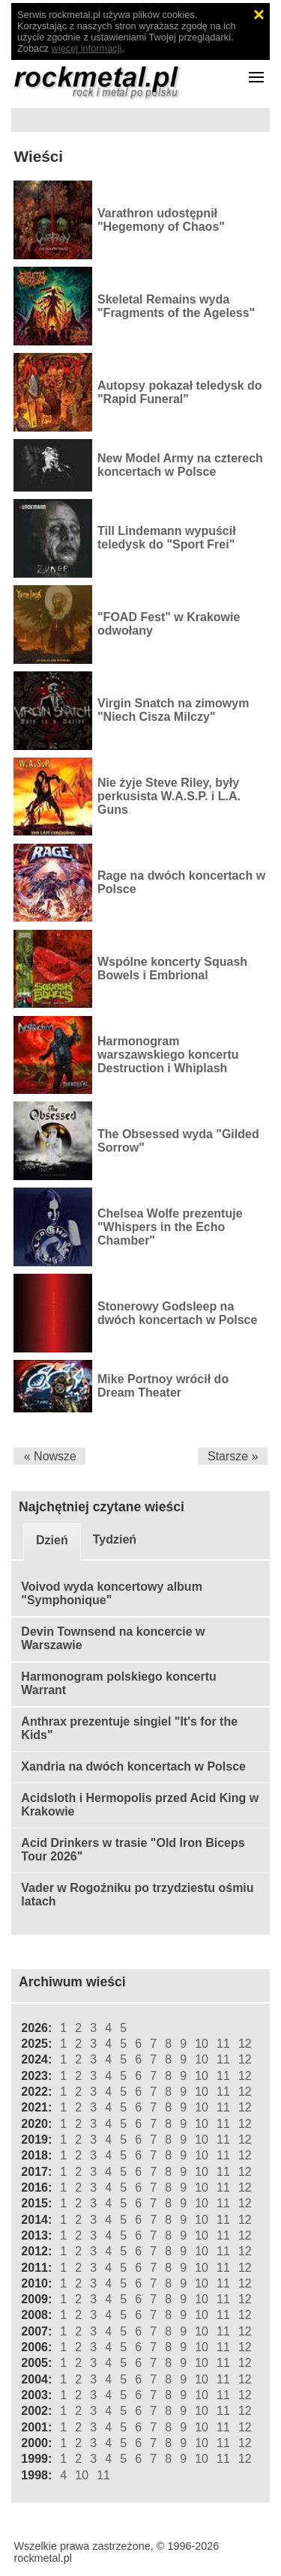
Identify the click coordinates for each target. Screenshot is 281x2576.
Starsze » (233, 1456)
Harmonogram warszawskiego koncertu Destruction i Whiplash (168, 1054)
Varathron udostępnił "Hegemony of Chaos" (161, 220)
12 (245, 2043)
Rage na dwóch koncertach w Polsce (181, 882)
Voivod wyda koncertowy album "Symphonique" (111, 1593)
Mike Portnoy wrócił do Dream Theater (163, 1386)
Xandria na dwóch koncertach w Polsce (133, 1766)
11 (223, 2043)
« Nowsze (50, 1456)
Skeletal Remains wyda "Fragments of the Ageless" (176, 306)
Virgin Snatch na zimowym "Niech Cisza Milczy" (173, 710)
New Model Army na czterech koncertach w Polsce (180, 465)
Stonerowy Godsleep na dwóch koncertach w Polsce (177, 1313)
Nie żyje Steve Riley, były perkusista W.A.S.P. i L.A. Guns (169, 796)
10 (201, 2043)
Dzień (52, 1540)
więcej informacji (87, 48)
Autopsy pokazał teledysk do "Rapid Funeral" (179, 392)
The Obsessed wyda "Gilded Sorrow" (178, 1141)
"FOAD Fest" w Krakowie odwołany (168, 624)
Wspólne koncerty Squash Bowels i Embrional (172, 968)
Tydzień (114, 1539)
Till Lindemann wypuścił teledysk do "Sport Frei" (166, 537)
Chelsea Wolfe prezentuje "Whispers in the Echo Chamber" (170, 1227)
